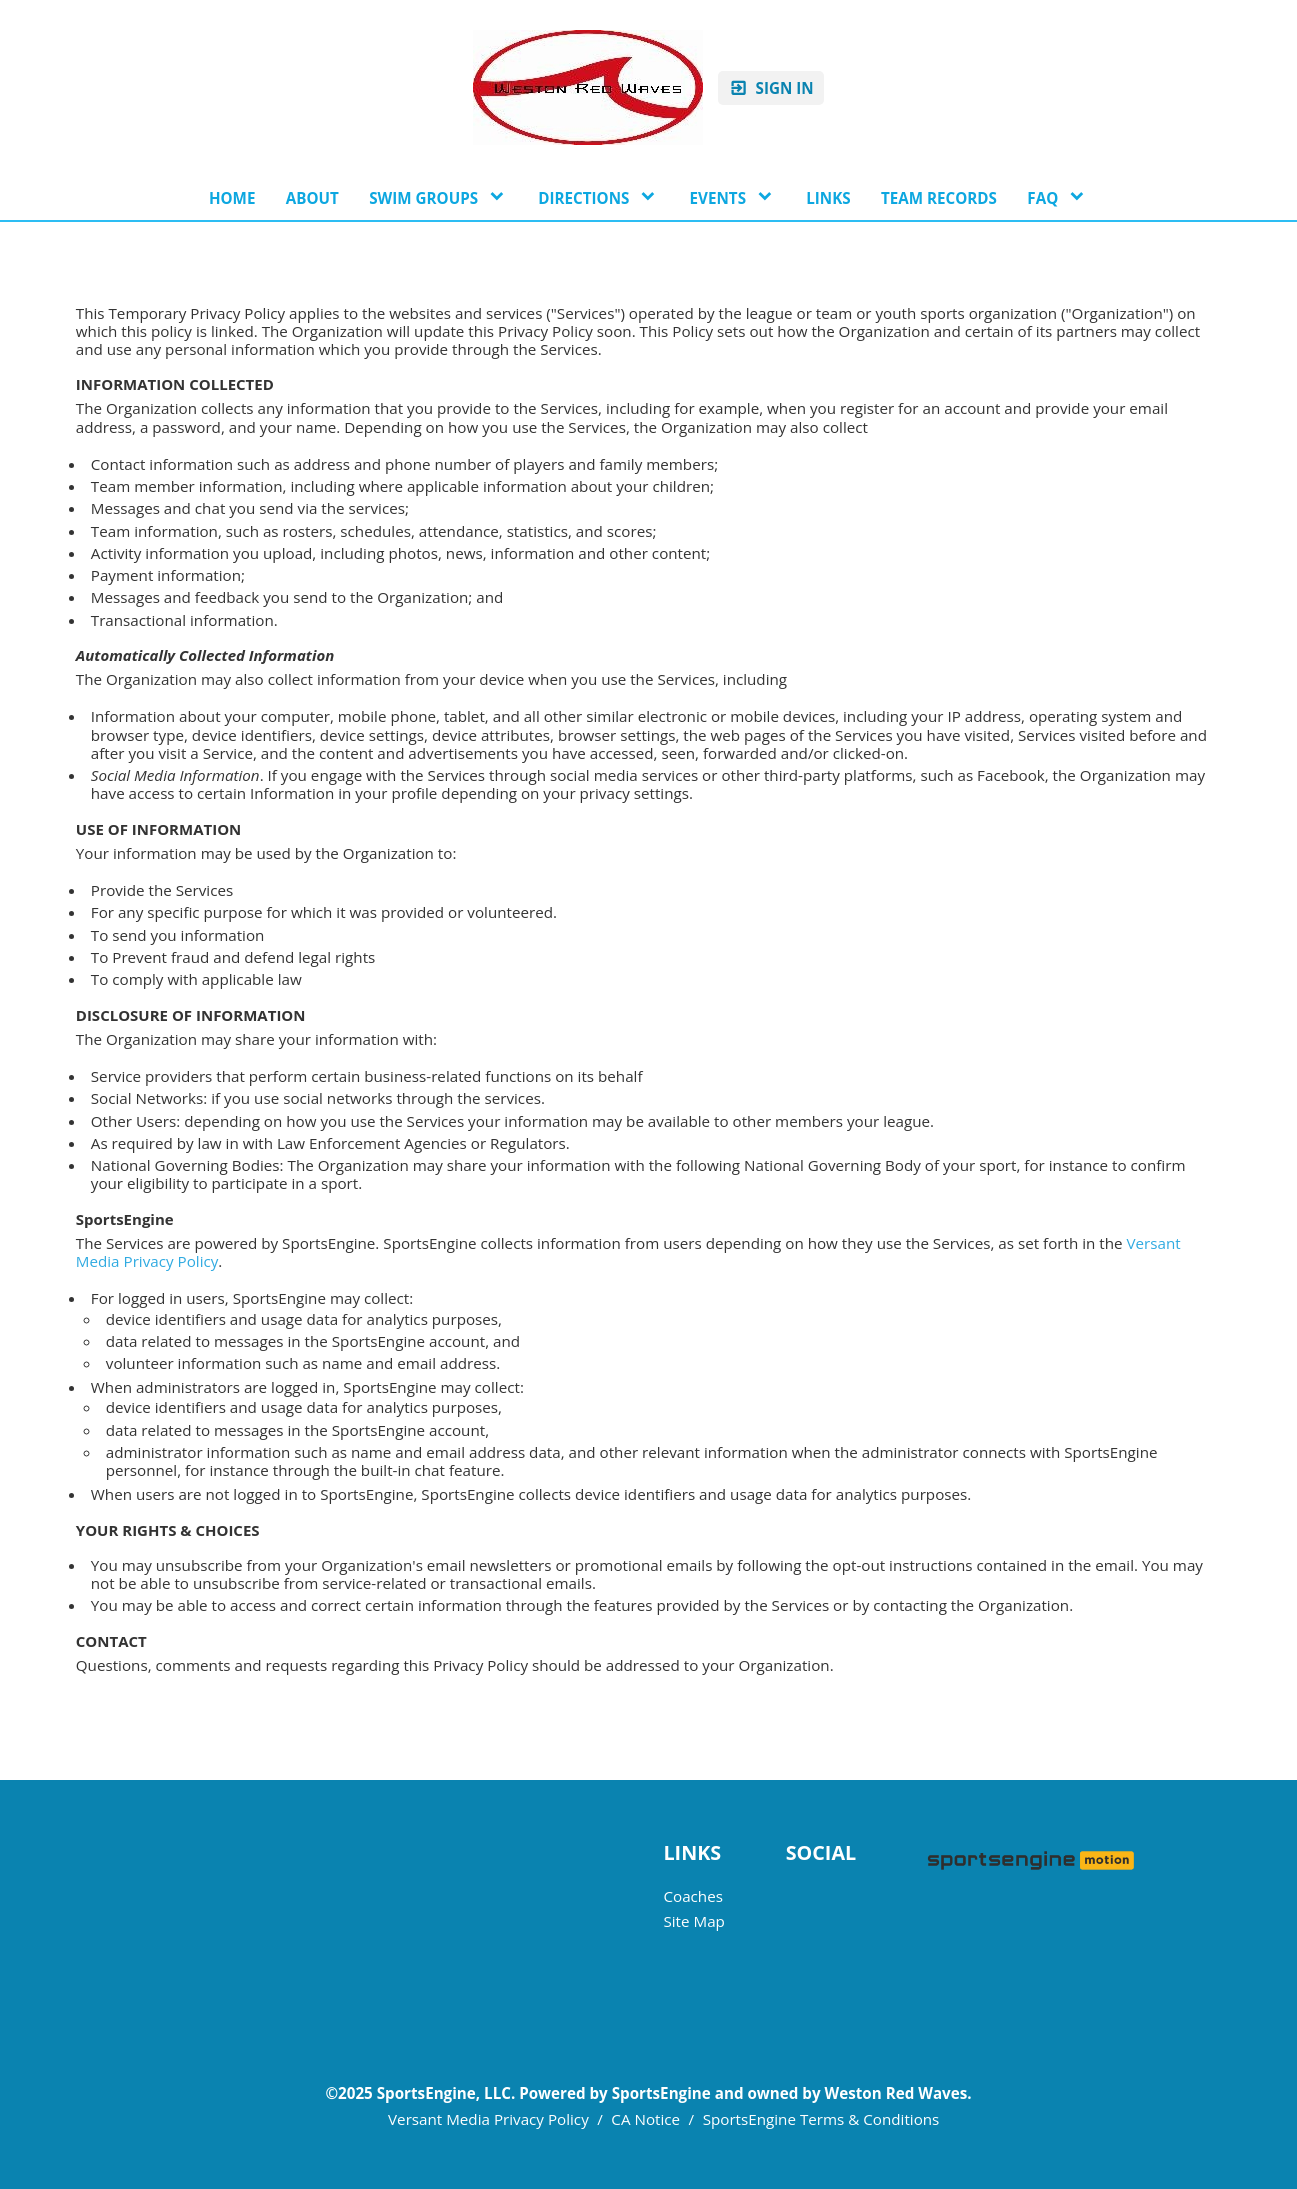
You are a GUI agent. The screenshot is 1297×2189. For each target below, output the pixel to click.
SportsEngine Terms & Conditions (821, 2119)
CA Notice (645, 2119)
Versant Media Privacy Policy (488, 2119)
